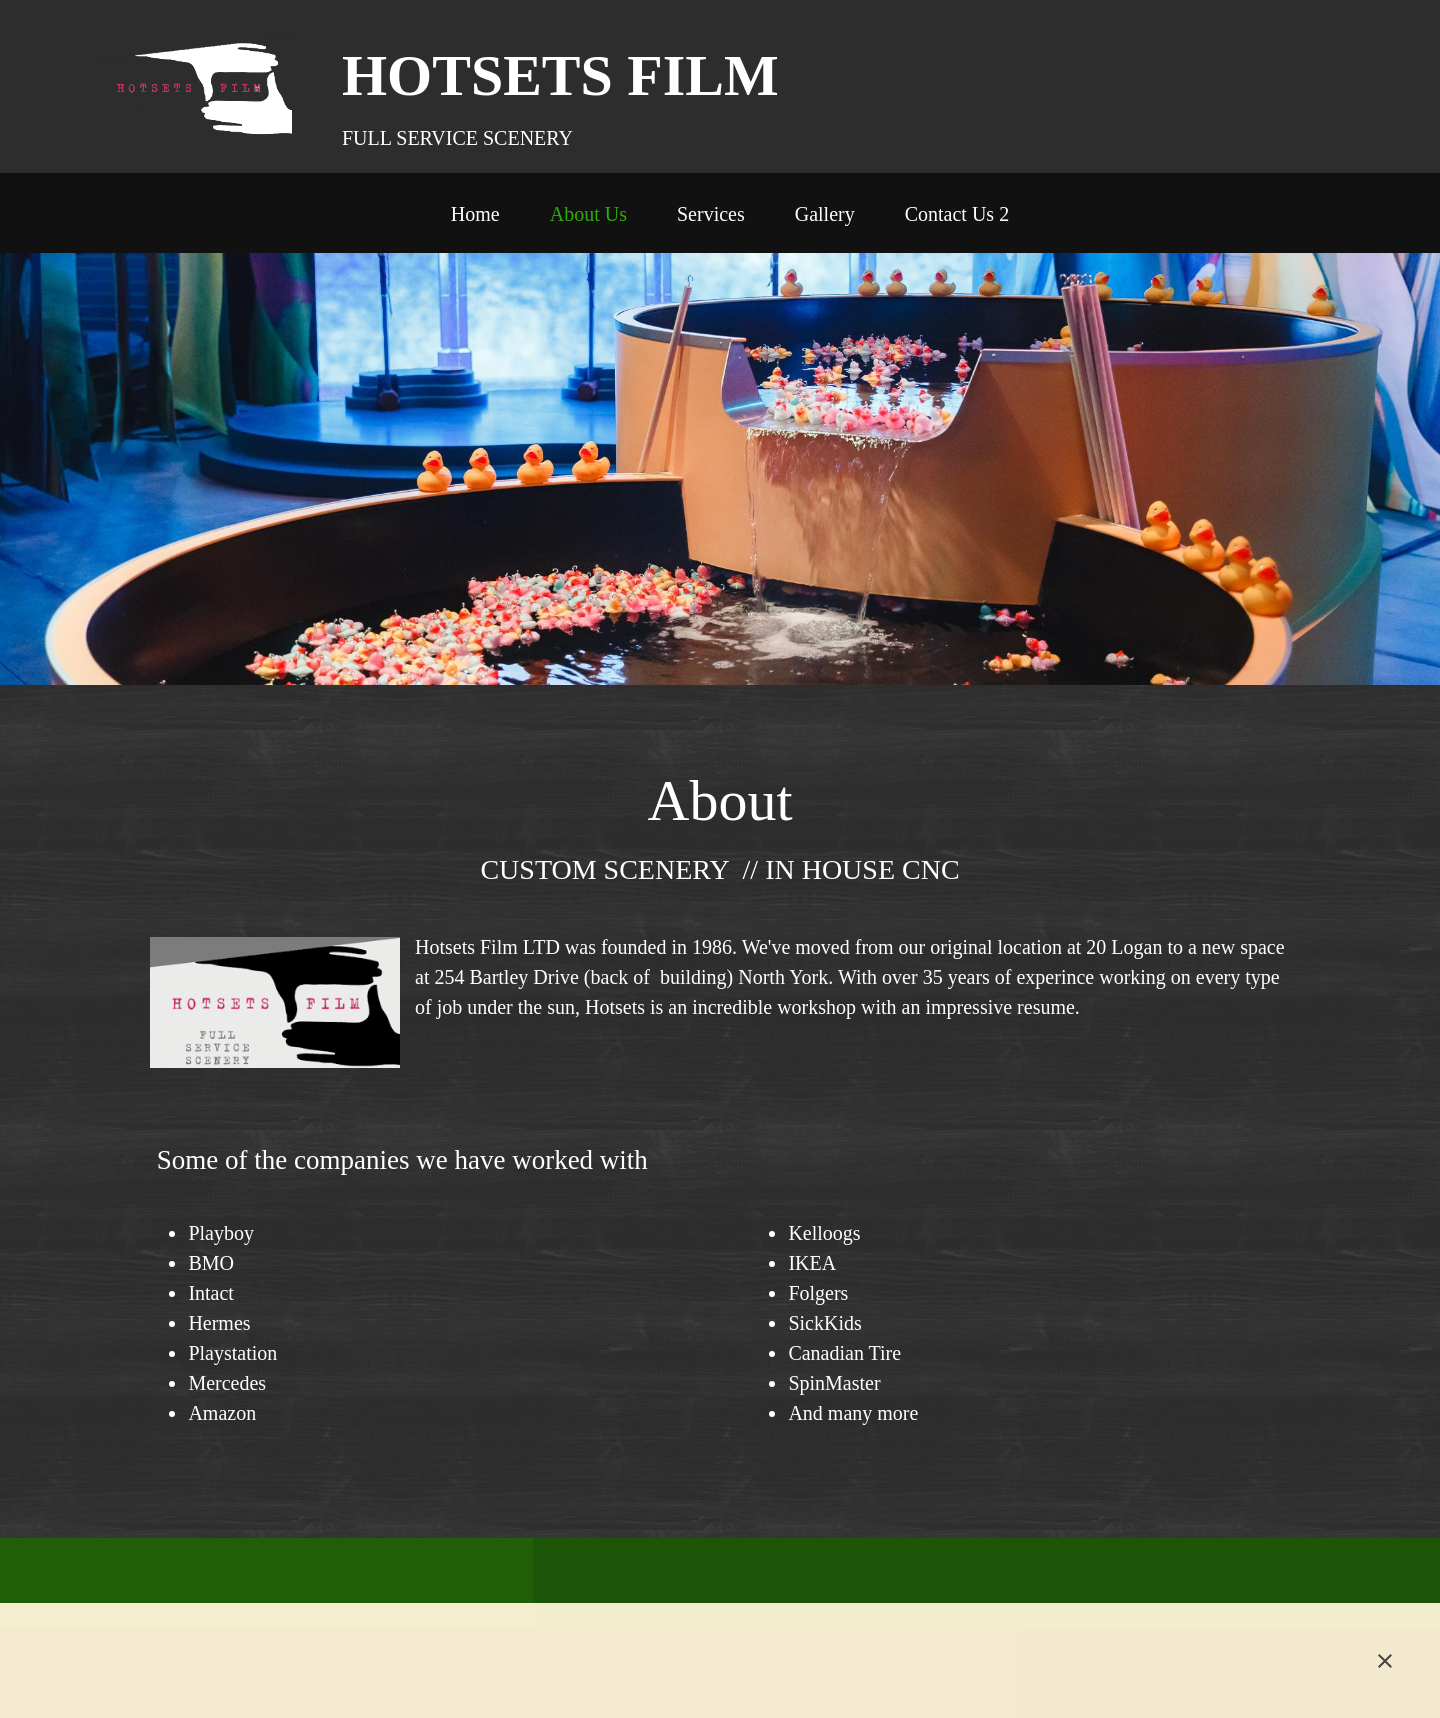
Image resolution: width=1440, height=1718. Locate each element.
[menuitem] (475, 218)
